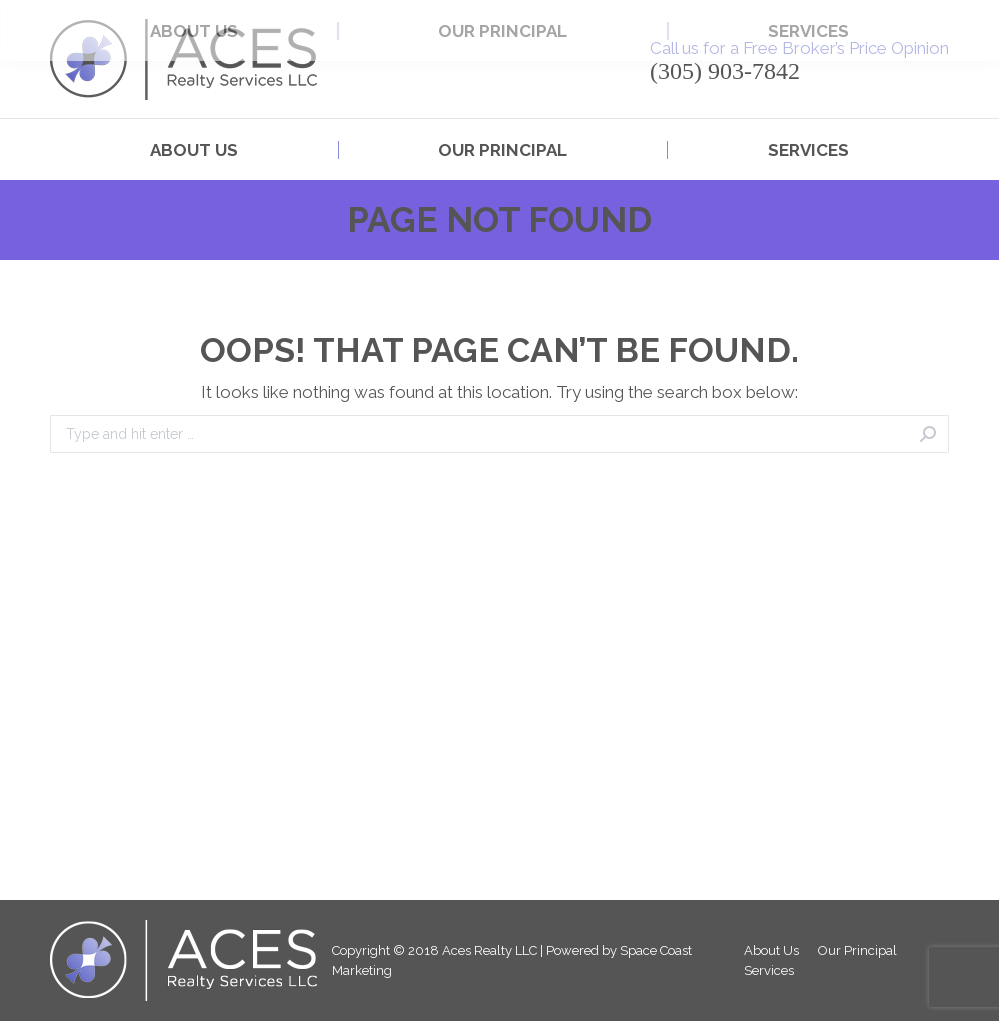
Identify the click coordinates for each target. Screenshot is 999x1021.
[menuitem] (194, 150)
